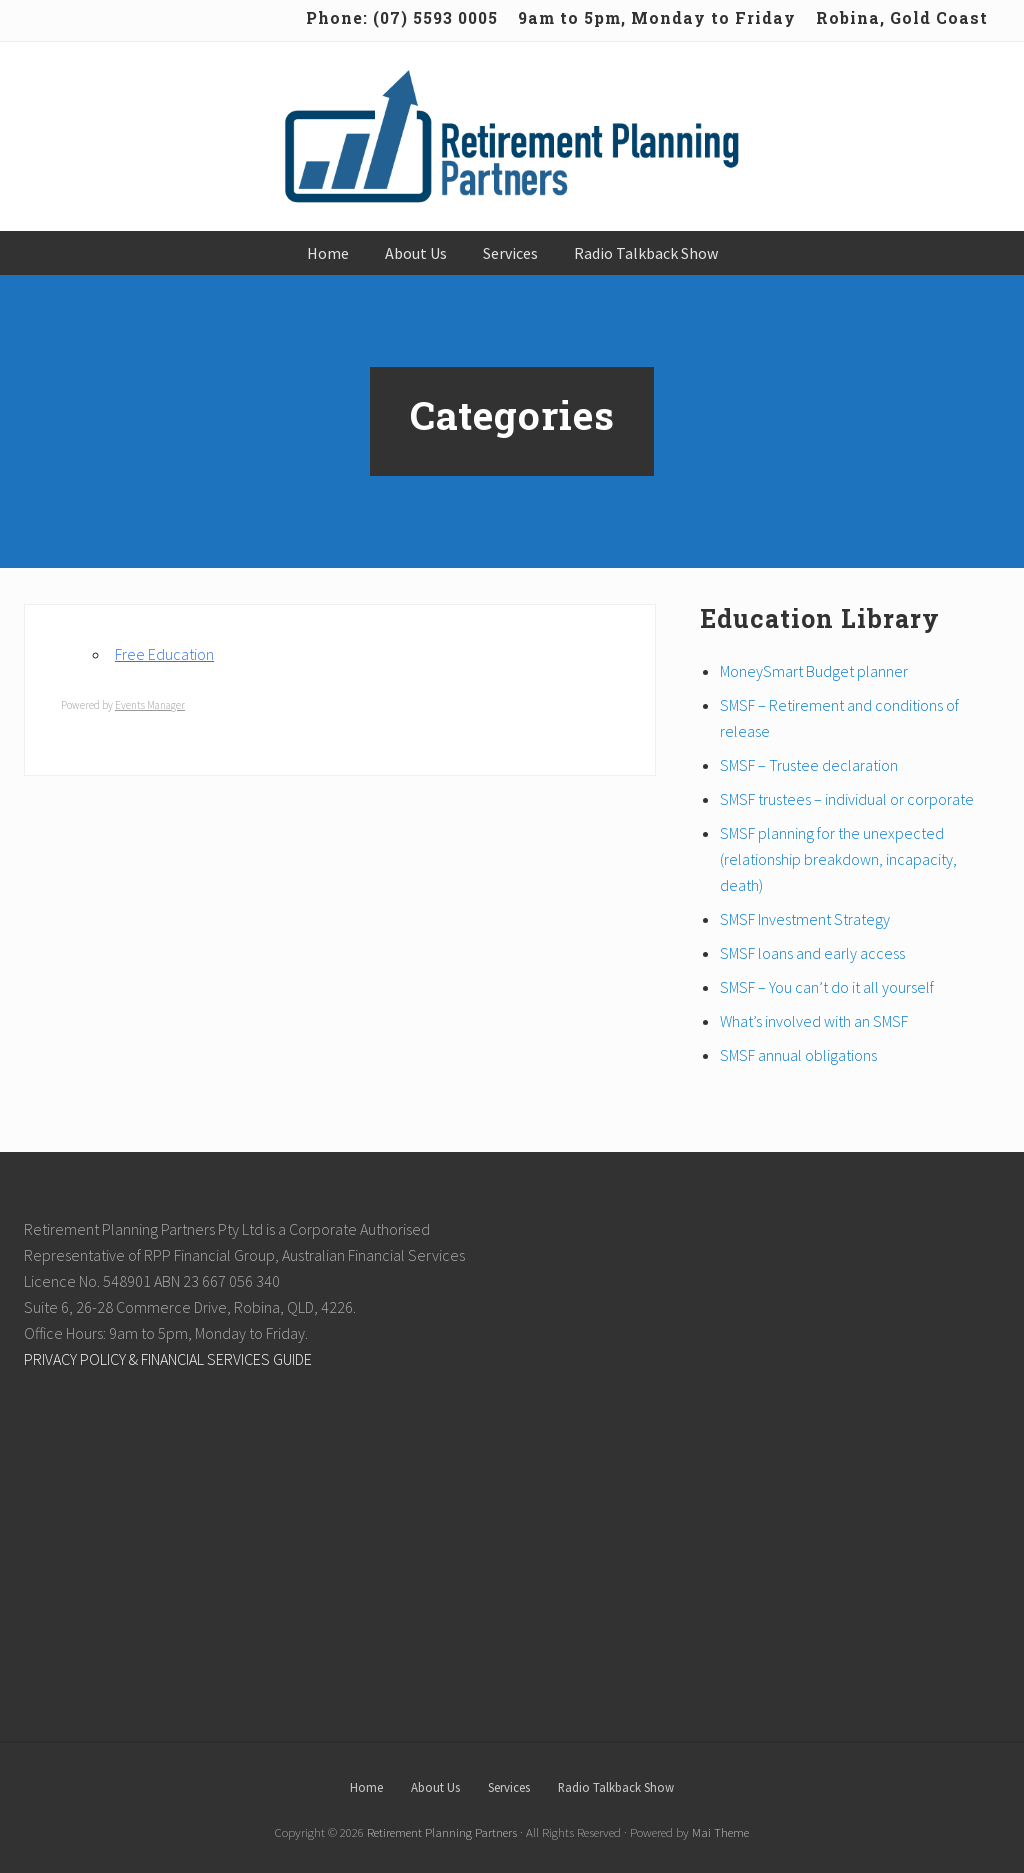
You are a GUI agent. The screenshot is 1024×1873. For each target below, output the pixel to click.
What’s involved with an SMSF (814, 1021)
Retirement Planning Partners (442, 1832)
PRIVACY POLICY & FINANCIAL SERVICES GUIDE (168, 1359)
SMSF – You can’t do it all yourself (827, 987)
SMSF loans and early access (812, 953)
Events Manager (150, 705)
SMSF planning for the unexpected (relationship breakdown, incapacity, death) (838, 859)
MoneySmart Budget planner (814, 671)
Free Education (164, 654)
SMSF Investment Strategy (805, 919)
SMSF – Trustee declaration (809, 765)
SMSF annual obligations (798, 1055)
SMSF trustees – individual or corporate (847, 799)
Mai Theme (720, 1832)
